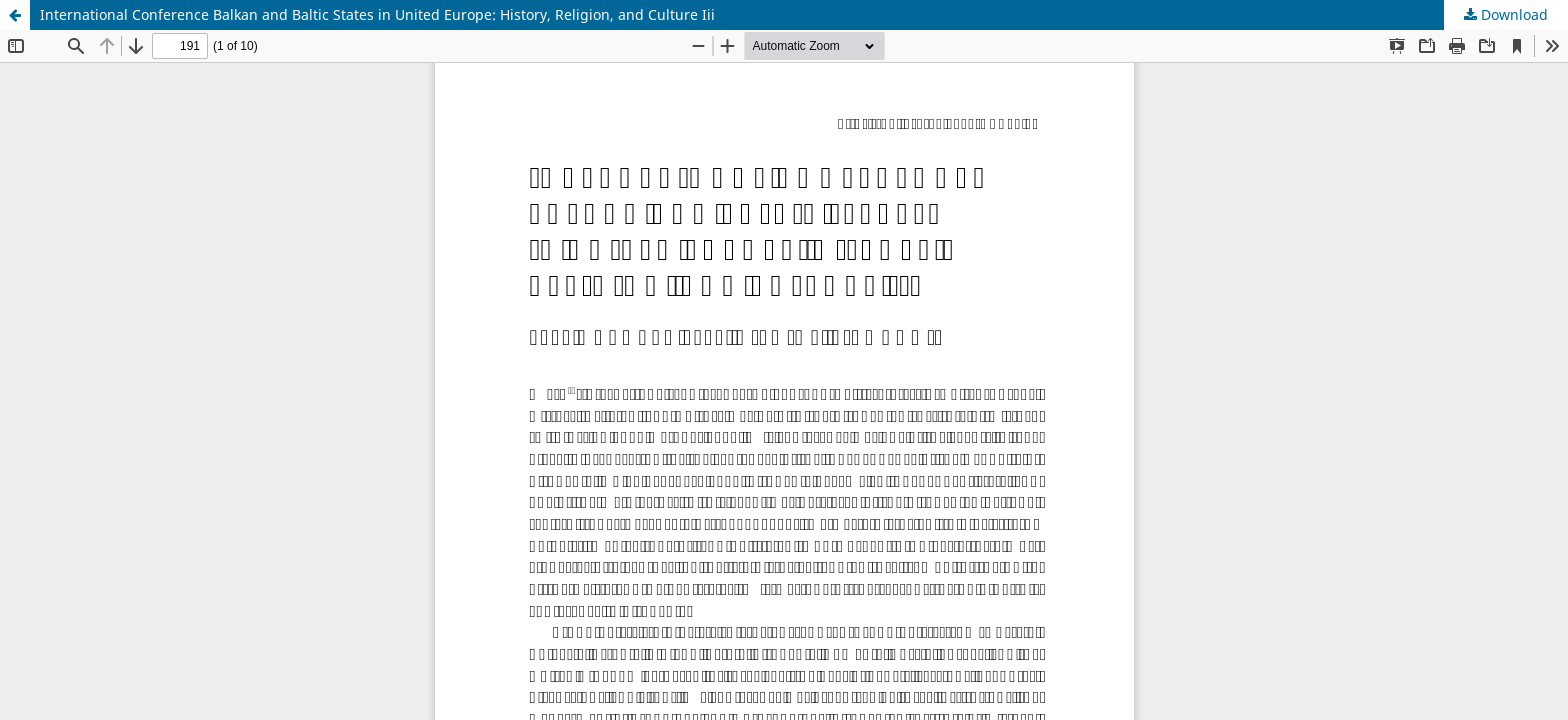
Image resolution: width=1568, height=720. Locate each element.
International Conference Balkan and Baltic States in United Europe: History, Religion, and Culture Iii (377, 14)
